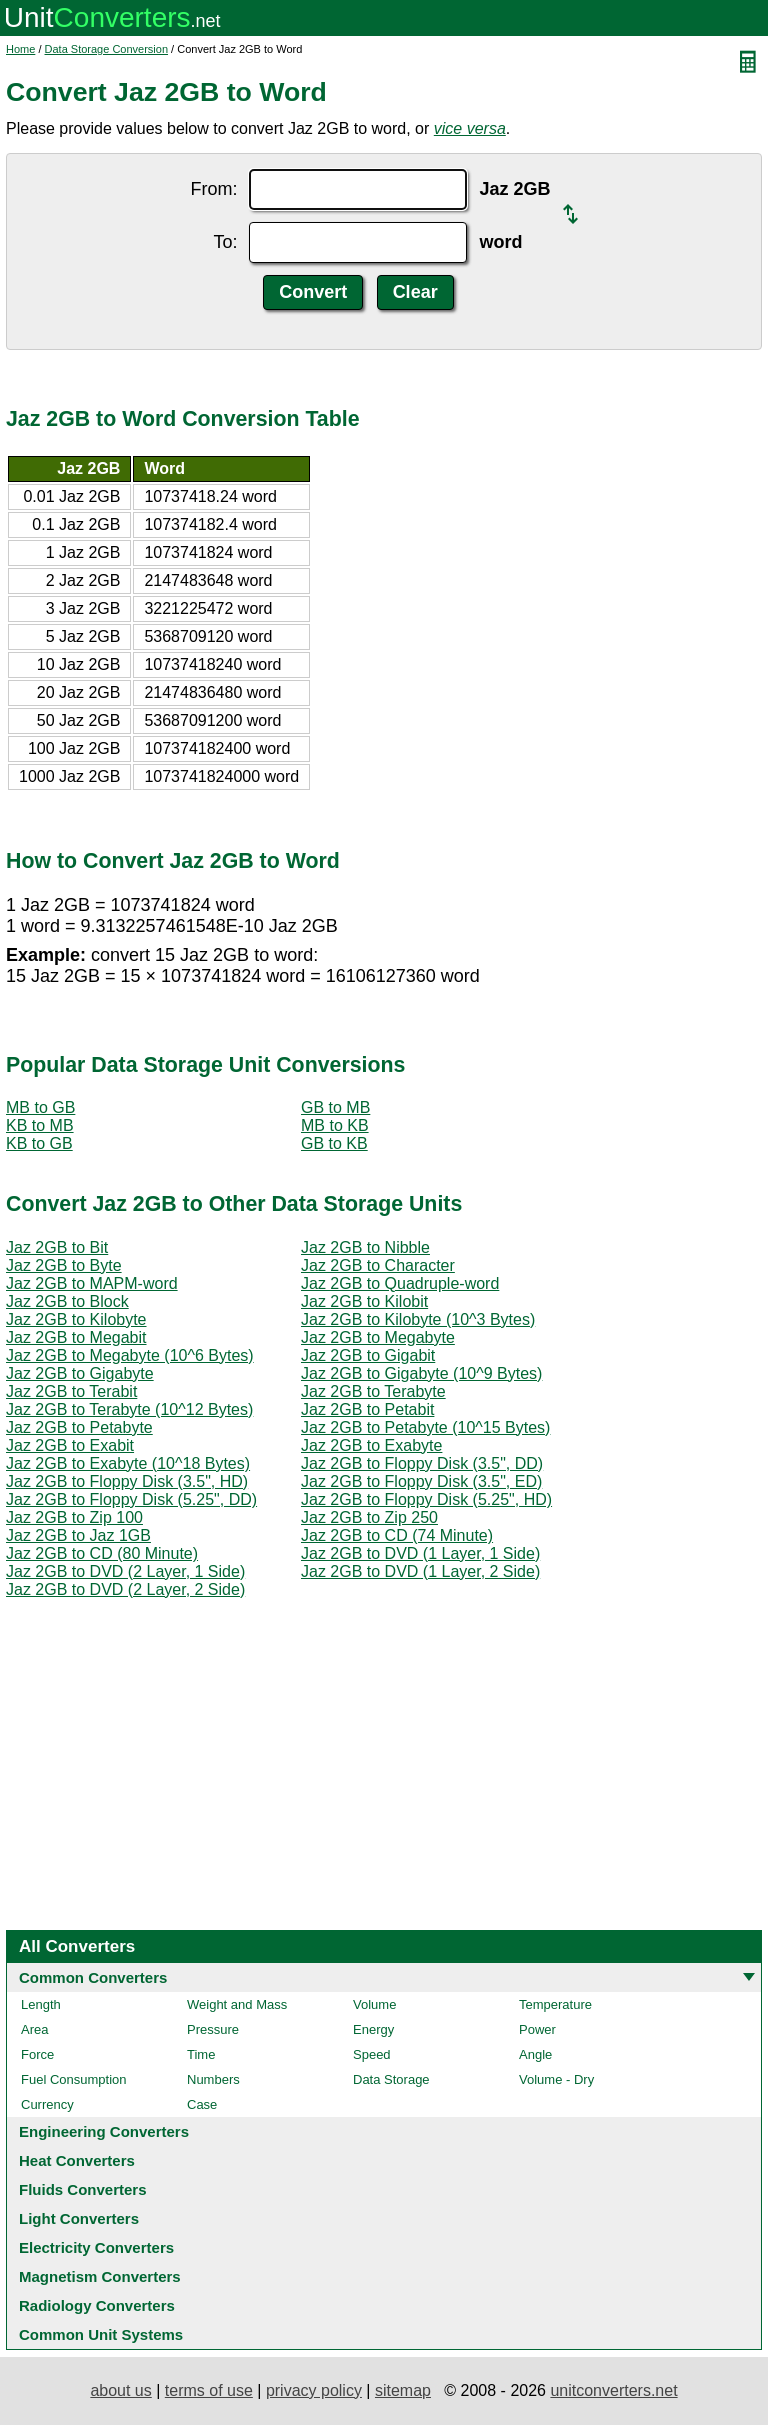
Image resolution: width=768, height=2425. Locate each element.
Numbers (213, 2079)
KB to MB (40, 1125)
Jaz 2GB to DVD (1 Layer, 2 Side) (420, 1571)
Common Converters (93, 1977)
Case (202, 2104)
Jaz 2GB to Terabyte (373, 1391)
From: (213, 189)
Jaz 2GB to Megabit (76, 1337)
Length (41, 2004)
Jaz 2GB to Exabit (70, 1445)
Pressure (213, 2029)
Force (37, 2054)
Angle (535, 2054)
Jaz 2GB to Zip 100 (74, 1517)
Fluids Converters (83, 2189)
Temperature (555, 2004)
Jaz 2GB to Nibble (365, 1247)
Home (20, 49)
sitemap (403, 2390)
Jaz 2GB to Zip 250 (369, 1517)
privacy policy (314, 2390)
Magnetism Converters (100, 2276)
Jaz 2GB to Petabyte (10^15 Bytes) (425, 1427)
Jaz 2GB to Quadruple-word (400, 1283)
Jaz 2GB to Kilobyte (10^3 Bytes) (418, 1319)
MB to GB (40, 1107)
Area (34, 2029)
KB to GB (39, 1143)
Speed (372, 2054)
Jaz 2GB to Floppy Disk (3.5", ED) (421, 1481)
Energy (373, 2029)
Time (201, 2054)
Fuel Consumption (74, 2079)
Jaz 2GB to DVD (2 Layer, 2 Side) (125, 1589)
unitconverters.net (613, 2390)
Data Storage (391, 2079)
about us (120, 2390)
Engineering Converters (104, 2131)
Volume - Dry (556, 2079)
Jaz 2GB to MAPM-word (92, 1283)
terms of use (209, 2390)
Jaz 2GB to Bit (57, 1247)
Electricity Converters (96, 2247)
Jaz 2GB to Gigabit (368, 1355)
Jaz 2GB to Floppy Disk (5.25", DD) (131, 1499)
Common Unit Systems (101, 2334)
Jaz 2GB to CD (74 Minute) (397, 1535)
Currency (47, 2104)
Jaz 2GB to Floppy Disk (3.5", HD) (127, 1481)
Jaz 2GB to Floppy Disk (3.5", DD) (422, 1463)
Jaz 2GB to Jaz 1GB (78, 1535)
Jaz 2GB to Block (67, 1301)
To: (225, 242)
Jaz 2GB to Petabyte (79, 1427)
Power (537, 2029)
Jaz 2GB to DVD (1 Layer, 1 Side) (420, 1553)
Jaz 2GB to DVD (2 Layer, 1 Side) (125, 1571)
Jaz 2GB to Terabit (71, 1391)
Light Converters (79, 2218)
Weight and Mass (237, 2004)
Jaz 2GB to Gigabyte (80, 1373)
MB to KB (335, 1125)
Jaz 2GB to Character (378, 1265)
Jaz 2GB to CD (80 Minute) (102, 1553)
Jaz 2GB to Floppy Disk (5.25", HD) (426, 1499)
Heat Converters (77, 2160)
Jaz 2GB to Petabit (367, 1409)
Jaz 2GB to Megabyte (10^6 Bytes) (130, 1355)
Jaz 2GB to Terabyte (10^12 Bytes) (129, 1409)
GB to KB (334, 1143)
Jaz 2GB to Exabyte (371, 1445)
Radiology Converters (97, 2305)
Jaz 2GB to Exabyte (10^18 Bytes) (128, 1463)
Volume (374, 2004)
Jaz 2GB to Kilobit (364, 1301)
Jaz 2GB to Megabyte (378, 1337)
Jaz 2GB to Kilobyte (76, 1319)
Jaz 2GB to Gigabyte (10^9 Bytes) (421, 1373)
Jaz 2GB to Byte (64, 1265)
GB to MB (335, 1107)
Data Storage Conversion (107, 49)
